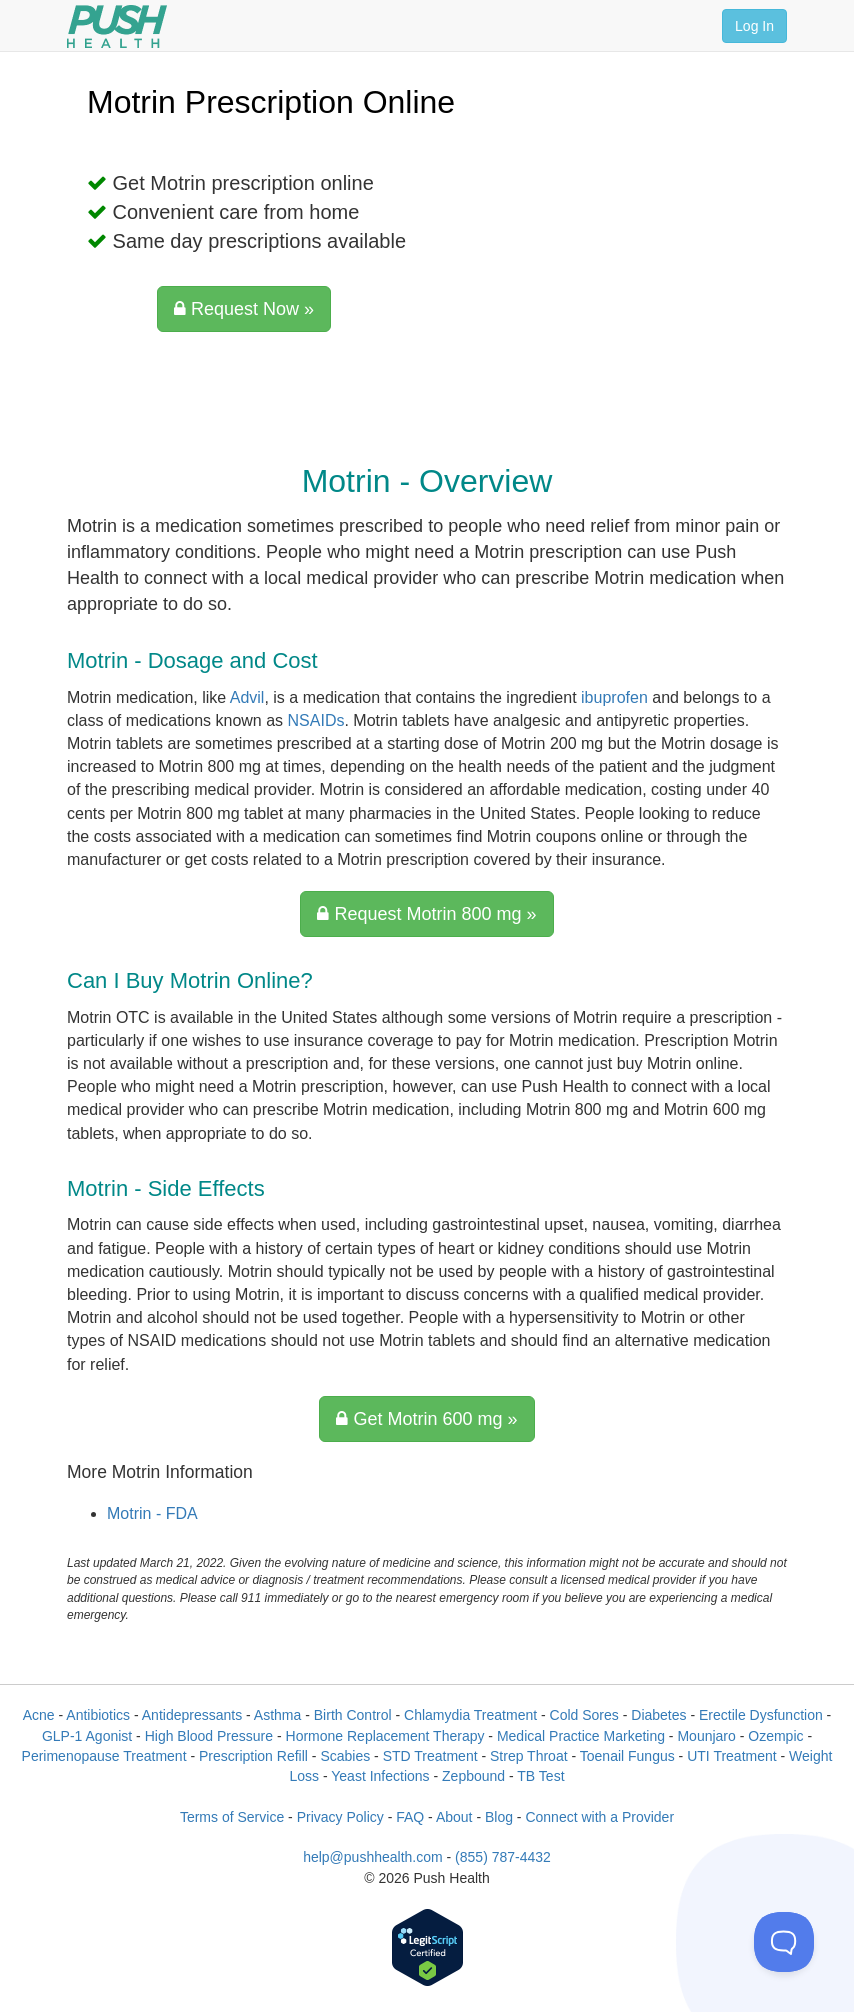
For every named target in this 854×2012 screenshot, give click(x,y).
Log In (754, 26)
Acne (39, 1715)
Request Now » (244, 309)
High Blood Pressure (209, 1736)
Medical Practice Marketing (581, 1736)
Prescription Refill (253, 1756)
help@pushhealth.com (373, 1857)
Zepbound (473, 1776)
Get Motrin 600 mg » (426, 1419)
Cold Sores (584, 1715)
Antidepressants (192, 1715)
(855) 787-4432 (503, 1857)
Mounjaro (706, 1736)
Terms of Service (232, 1817)
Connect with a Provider (599, 1817)
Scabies (345, 1756)
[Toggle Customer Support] (784, 1942)
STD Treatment (430, 1756)
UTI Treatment (731, 1756)
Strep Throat (529, 1756)
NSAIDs (316, 720)
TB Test (540, 1776)
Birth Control (353, 1715)
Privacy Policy (340, 1817)
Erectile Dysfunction (761, 1715)
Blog (499, 1817)
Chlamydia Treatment (470, 1715)
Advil (247, 697)
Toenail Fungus (627, 1756)
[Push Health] (117, 26)
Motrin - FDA (152, 1513)
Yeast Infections (380, 1776)
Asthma (277, 1715)
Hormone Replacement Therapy (385, 1736)
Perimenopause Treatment (104, 1756)
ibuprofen (614, 697)
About (454, 1817)
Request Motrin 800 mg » (426, 914)
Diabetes (658, 1715)
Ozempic (775, 1736)
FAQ (410, 1817)
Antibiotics (98, 1715)
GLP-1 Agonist (87, 1736)
